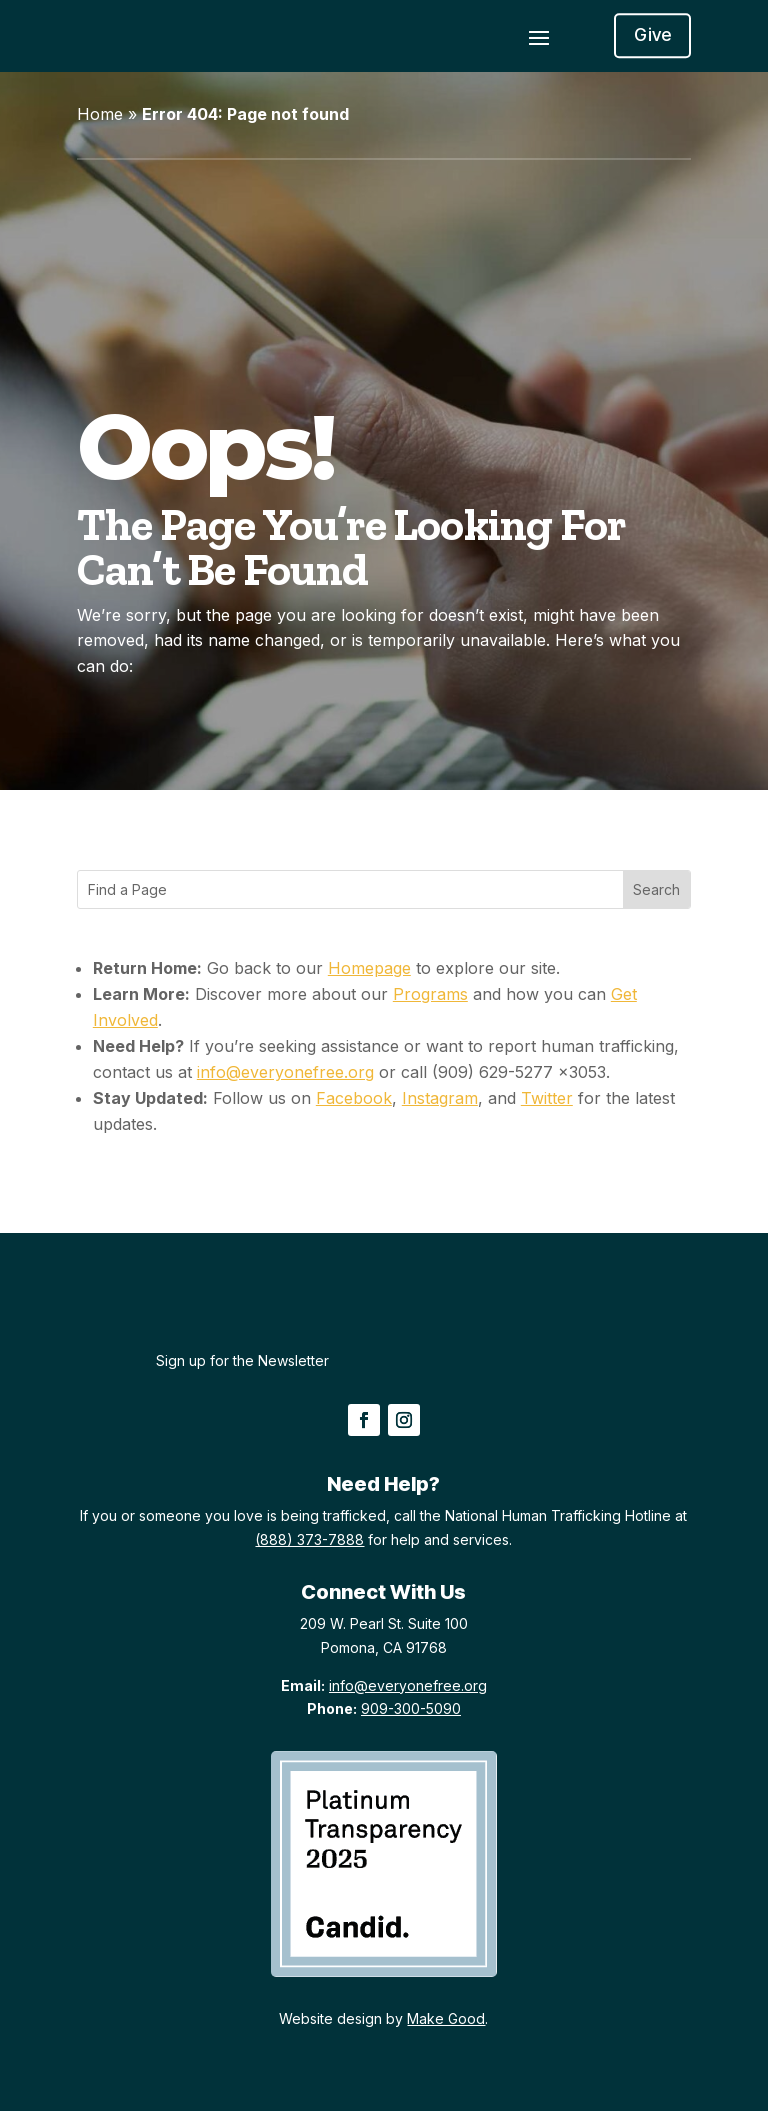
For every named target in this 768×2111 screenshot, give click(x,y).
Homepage (369, 968)
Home (100, 114)
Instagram (440, 1098)
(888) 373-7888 (309, 1539)
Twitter (547, 1098)
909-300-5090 (411, 1708)
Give (652, 35)
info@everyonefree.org (285, 1072)
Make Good (446, 2018)
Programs (430, 994)
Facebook (354, 1098)
